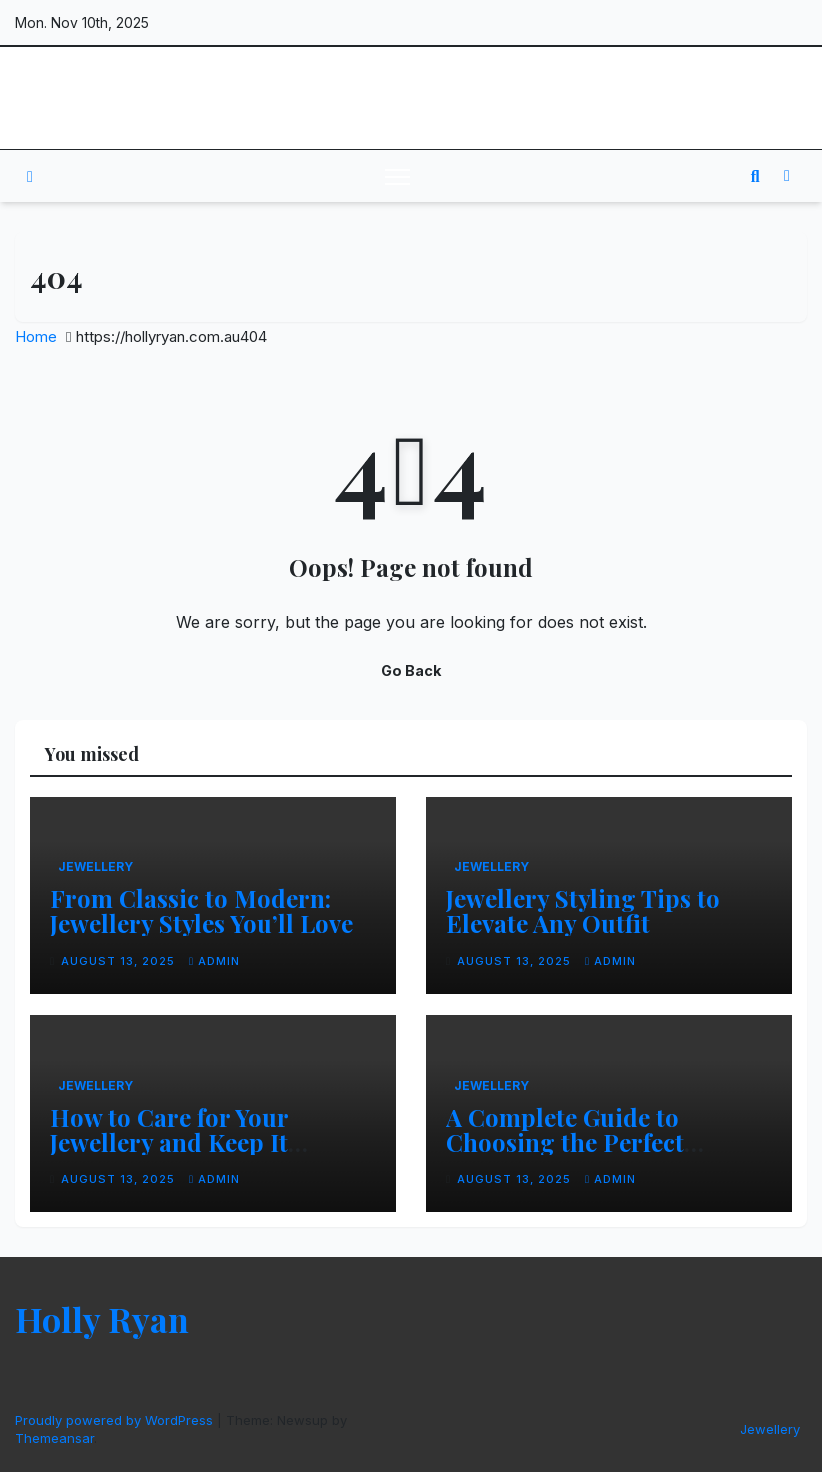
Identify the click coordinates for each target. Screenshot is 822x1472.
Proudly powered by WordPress (116, 1420)
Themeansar (54, 1438)
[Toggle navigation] (397, 175)
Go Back (411, 670)
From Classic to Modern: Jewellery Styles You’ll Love (201, 910)
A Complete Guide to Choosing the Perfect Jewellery (565, 1142)
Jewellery (95, 866)
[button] (755, 176)
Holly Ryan (91, 98)
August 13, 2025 (120, 961)
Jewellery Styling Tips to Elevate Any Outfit (583, 910)
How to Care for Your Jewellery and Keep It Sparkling (169, 1142)
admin (214, 961)
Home (36, 336)
